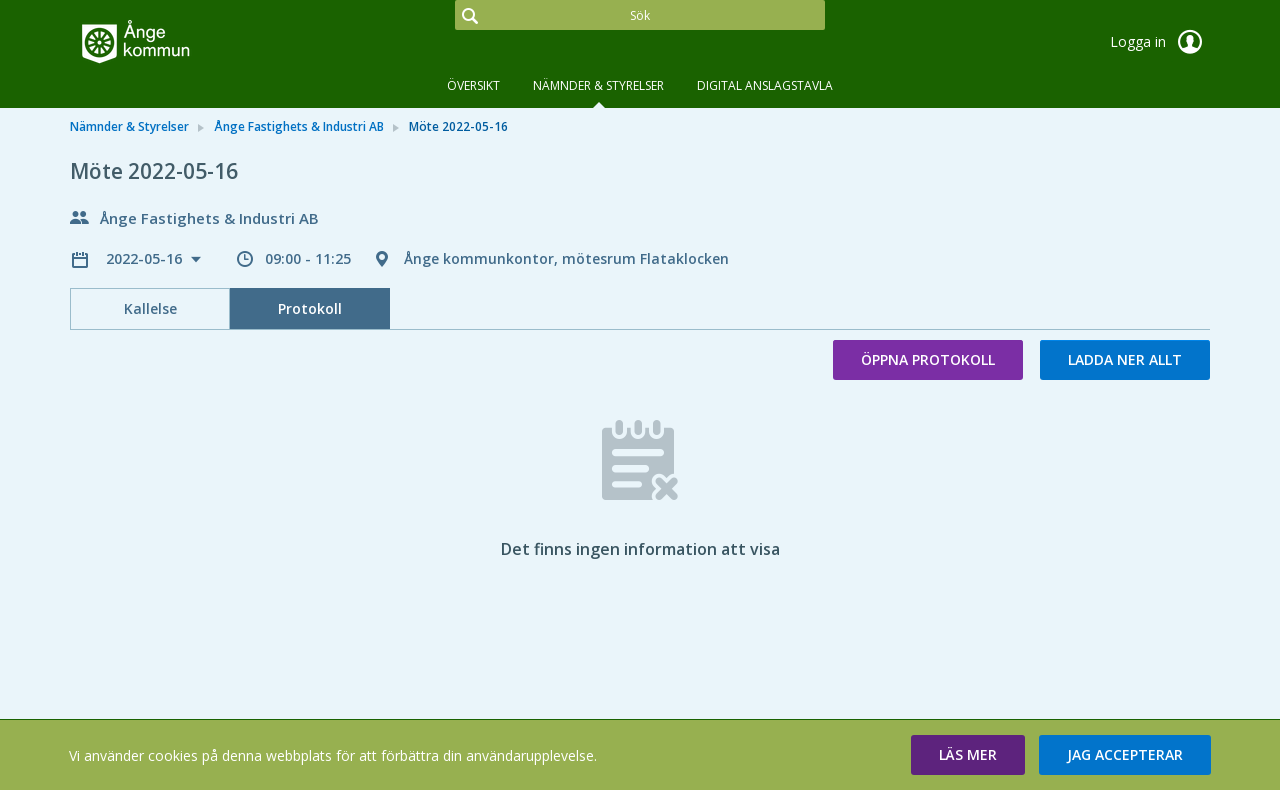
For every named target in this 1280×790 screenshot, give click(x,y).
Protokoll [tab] (310, 308)
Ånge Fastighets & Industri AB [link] (299, 126)
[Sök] (640, 15)
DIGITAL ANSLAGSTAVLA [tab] (765, 85)
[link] (170, 44)
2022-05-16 (146, 258)
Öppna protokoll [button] (928, 359)
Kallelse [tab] (150, 308)
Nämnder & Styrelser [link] (129, 126)
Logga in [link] (1160, 42)
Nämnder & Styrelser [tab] (598, 85)
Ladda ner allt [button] (1125, 359)
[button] (968, 755)
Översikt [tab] (473, 85)
